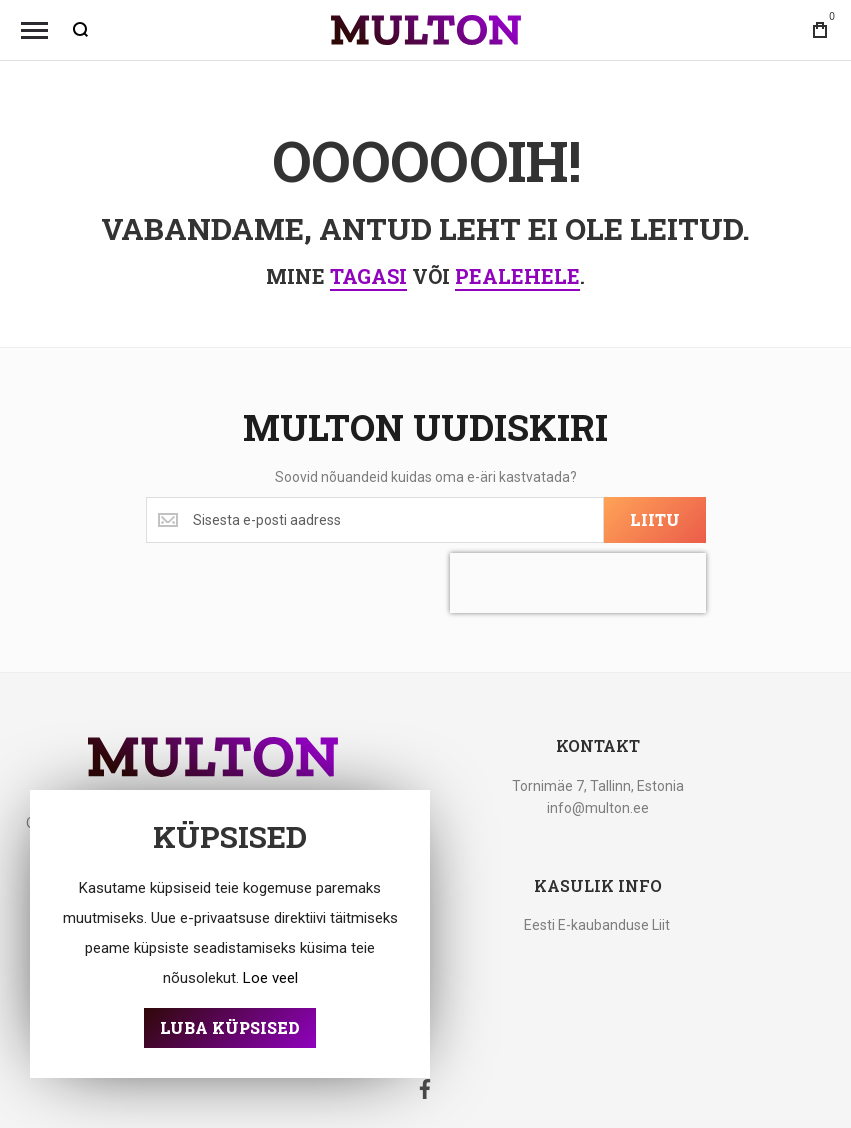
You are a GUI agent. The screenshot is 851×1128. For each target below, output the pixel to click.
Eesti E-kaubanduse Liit (597, 925)
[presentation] (578, 583)
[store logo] (426, 30)
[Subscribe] (655, 520)
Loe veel (270, 978)
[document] (230, 934)
